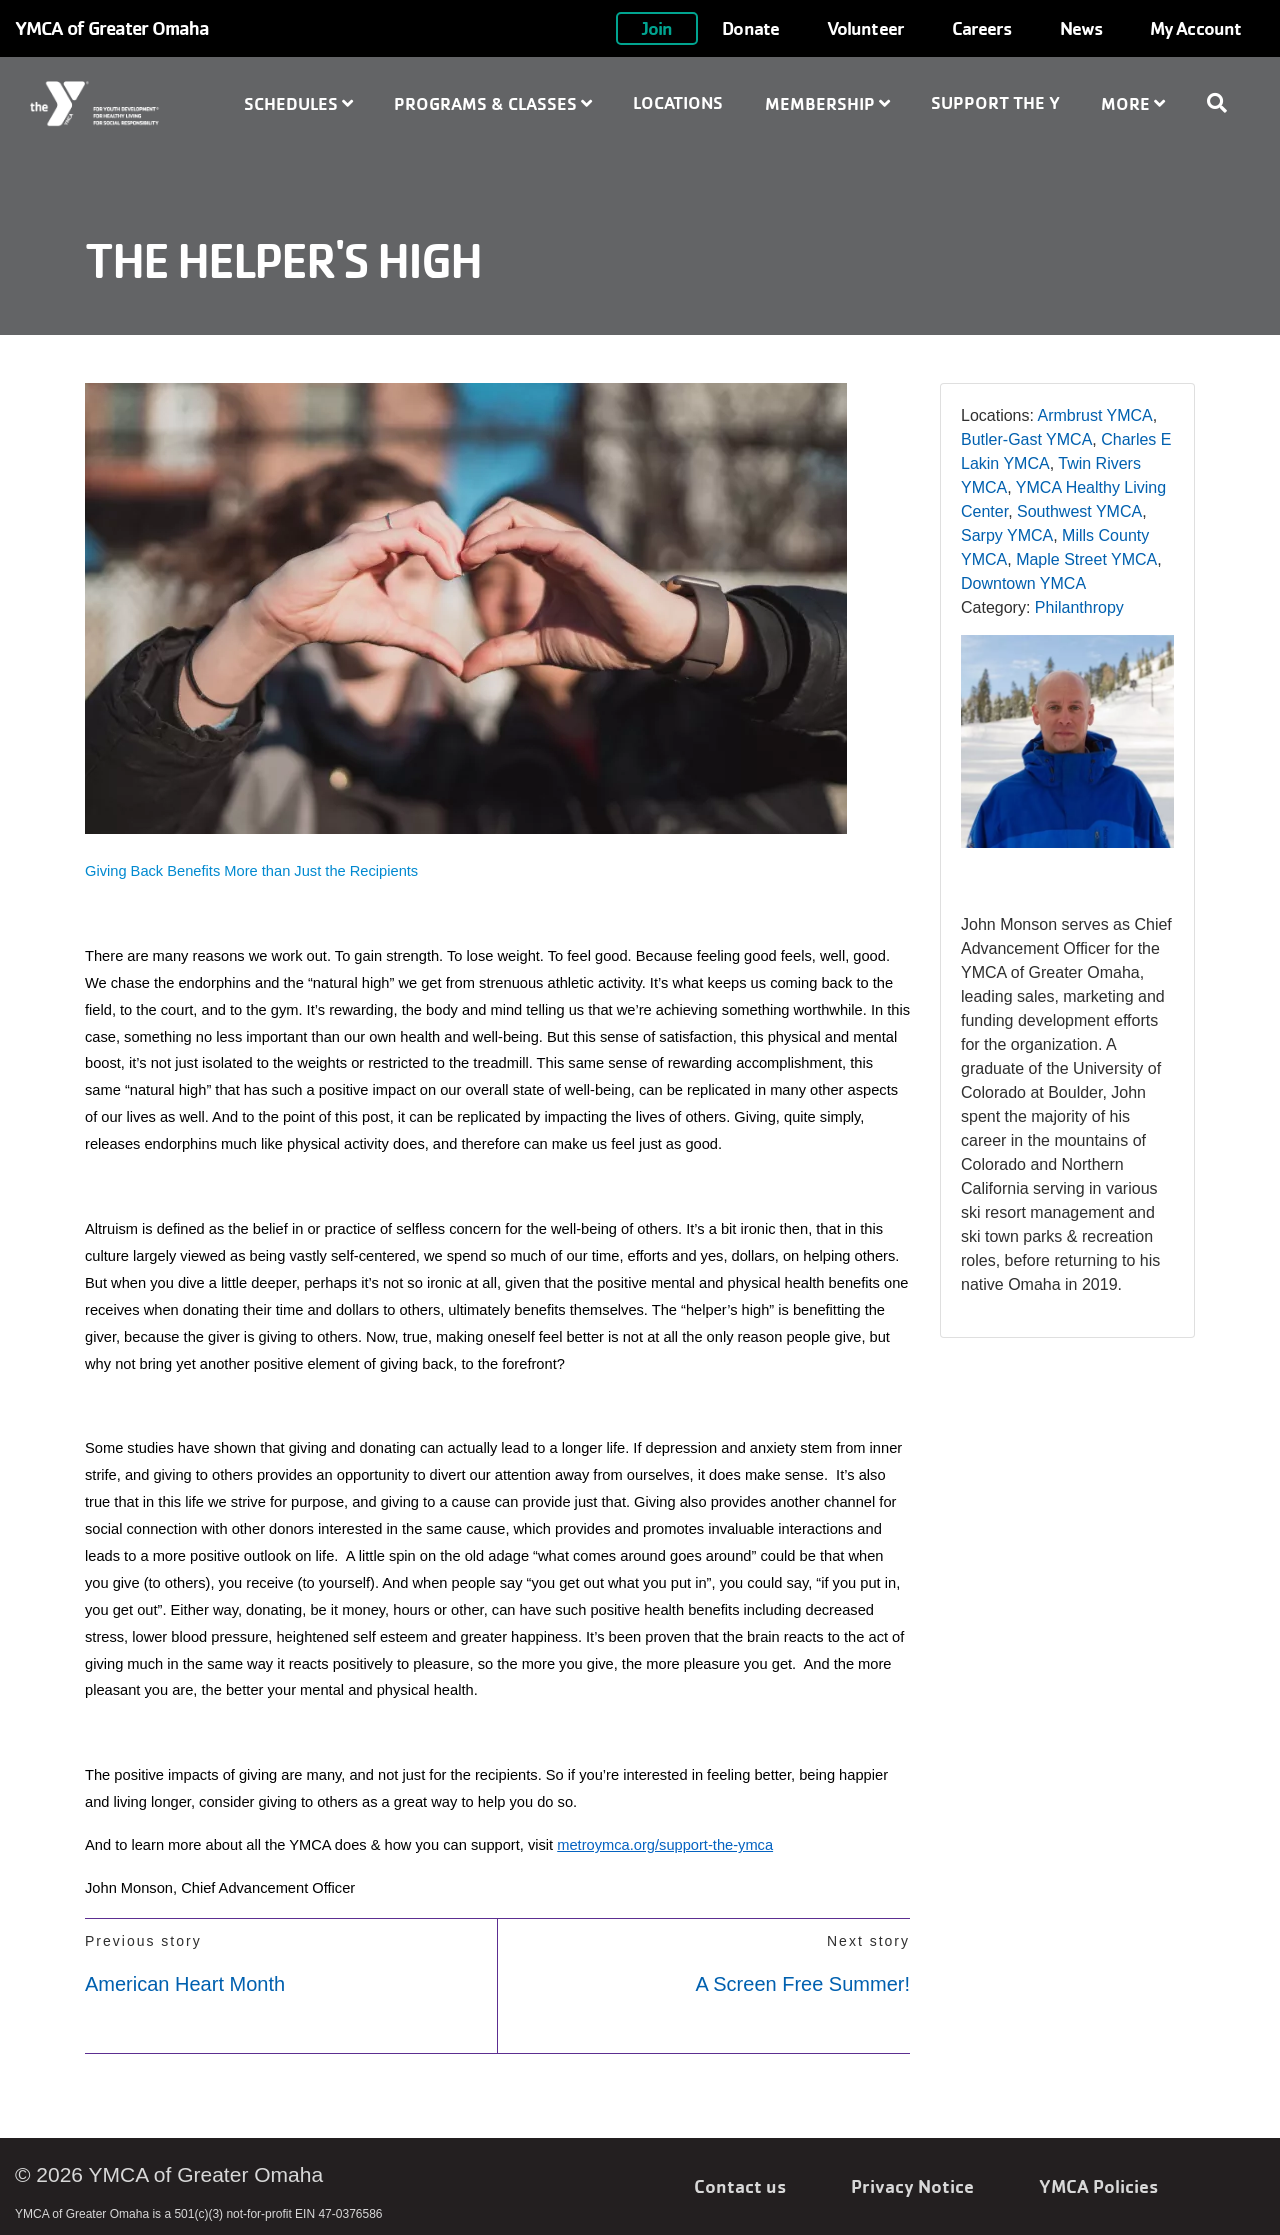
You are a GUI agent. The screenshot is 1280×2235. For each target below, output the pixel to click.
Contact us (740, 2186)
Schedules (298, 103)
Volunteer (865, 28)
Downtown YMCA (1023, 583)
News (1081, 28)
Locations (678, 102)
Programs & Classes (493, 103)
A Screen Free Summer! (802, 1984)
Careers (982, 28)
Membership (827, 103)
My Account (1195, 28)
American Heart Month (185, 1984)
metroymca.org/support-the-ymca (665, 1845)
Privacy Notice (912, 2186)
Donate (750, 28)
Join (657, 28)
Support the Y (995, 102)
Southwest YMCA (1079, 511)
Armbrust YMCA (1095, 415)
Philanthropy (1079, 607)
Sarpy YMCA (1007, 535)
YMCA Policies (1098, 2186)
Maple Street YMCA (1086, 559)
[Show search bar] (1225, 103)
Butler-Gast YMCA (1026, 439)
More (1133, 103)
